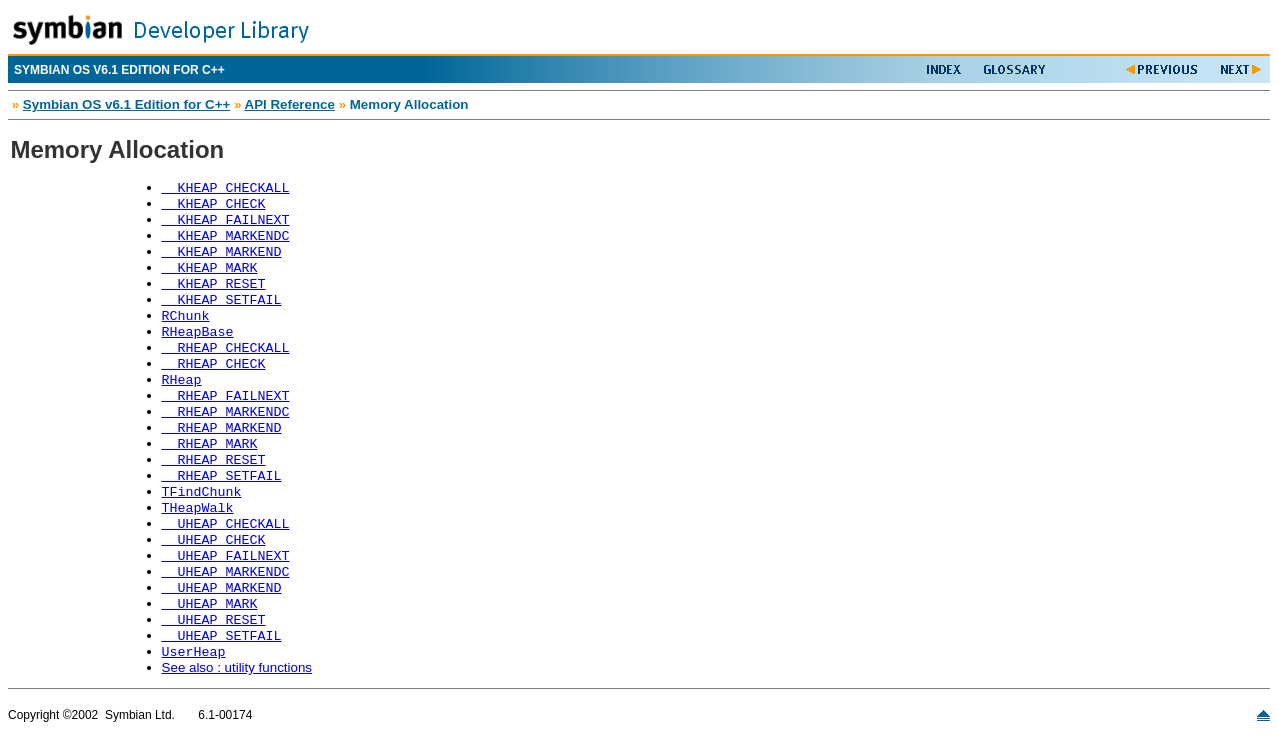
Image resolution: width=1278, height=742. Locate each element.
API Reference (290, 104)
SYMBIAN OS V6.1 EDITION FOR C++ (119, 70)
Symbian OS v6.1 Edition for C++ (126, 104)
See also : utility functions (237, 667)
